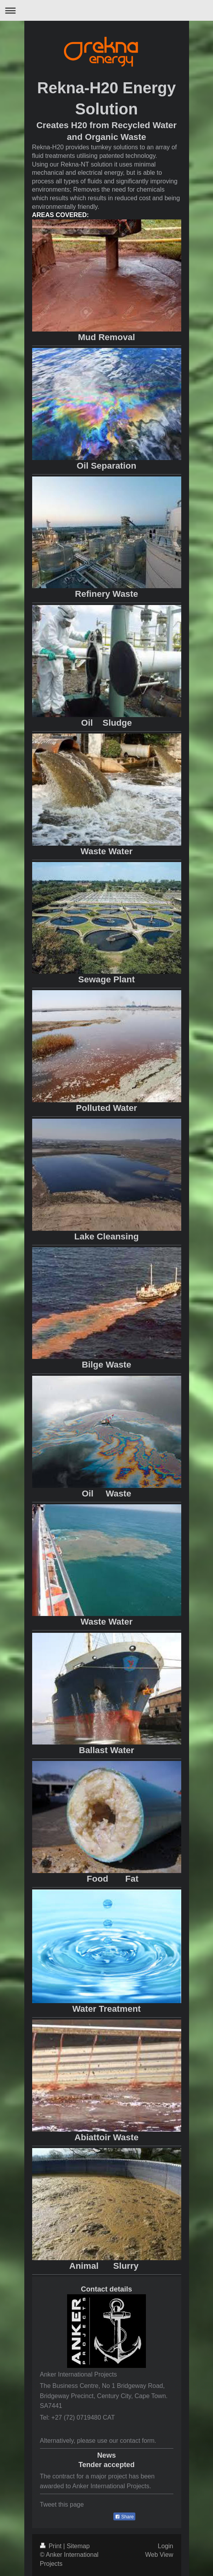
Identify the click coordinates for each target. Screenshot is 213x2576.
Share (124, 2517)
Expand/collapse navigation (106, 10)
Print (52, 2546)
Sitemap (78, 2546)
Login (165, 2546)
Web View (159, 2554)
